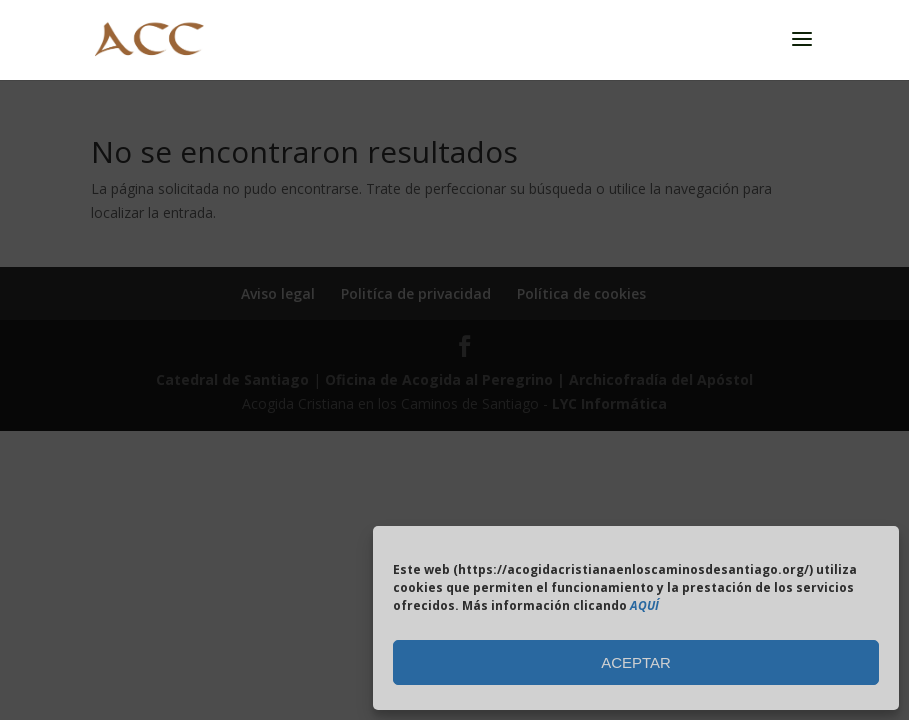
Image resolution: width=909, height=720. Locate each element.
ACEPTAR (636, 662)
